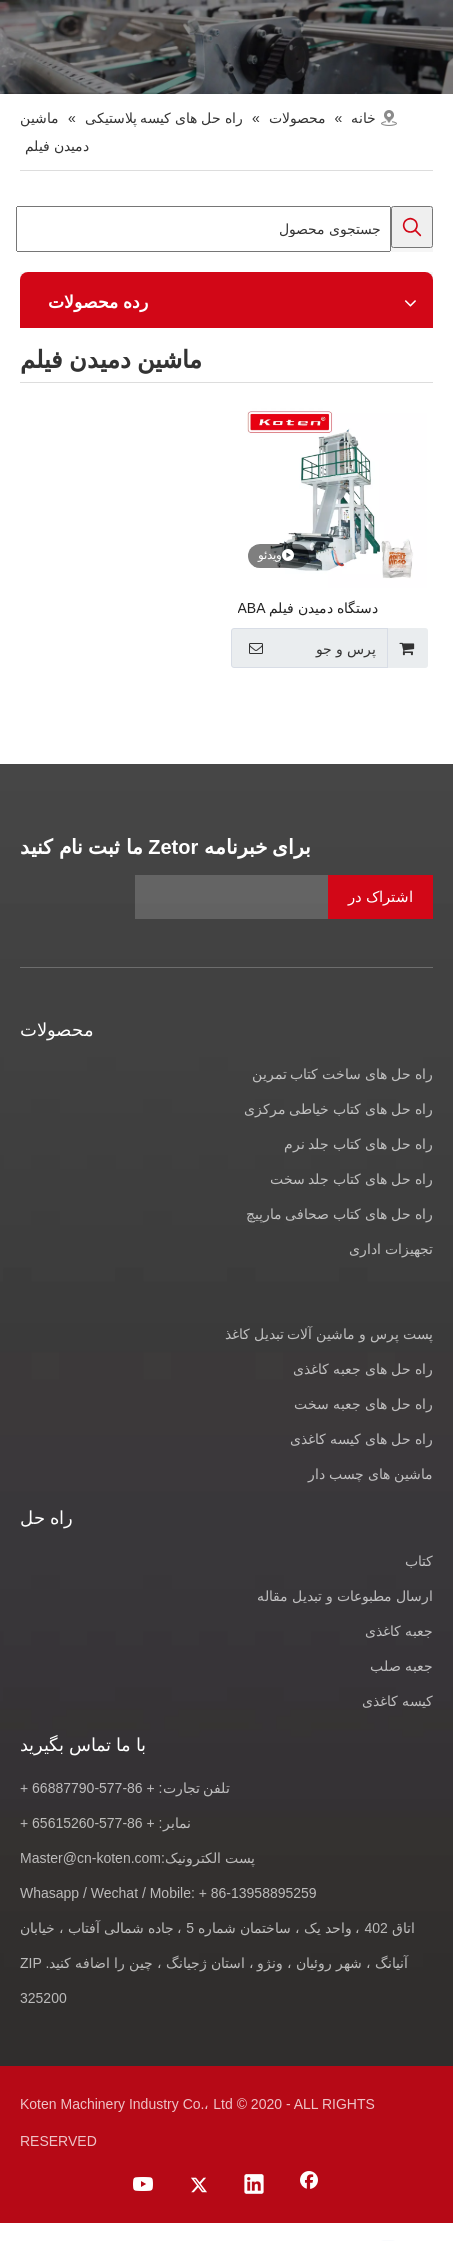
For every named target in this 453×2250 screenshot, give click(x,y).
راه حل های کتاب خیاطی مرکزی (338, 1109)
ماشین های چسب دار (370, 1474)
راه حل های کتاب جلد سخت (351, 1179)
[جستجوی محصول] (203, 229)
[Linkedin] (254, 2186)
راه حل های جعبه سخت (363, 1404)
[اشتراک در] (380, 897)
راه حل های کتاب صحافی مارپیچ (339, 1214)
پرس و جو (306, 648)
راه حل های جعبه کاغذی (363, 1369)
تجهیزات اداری (391, 1249)
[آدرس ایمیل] (284, 897)
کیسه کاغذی (397, 1701)
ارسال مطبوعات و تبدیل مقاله (345, 1596)
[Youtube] (144, 2186)
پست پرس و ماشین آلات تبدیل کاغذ (329, 1334)
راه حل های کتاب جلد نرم (358, 1144)
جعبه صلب (401, 1666)
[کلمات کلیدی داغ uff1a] (412, 227)
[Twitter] (199, 2186)
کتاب (419, 1561)
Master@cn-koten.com (90, 1858)
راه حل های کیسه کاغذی (361, 1439)
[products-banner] (226, 47)
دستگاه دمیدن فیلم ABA (308, 608)
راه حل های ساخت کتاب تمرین (342, 1074)
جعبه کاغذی (399, 1631)
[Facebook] (309, 2186)
